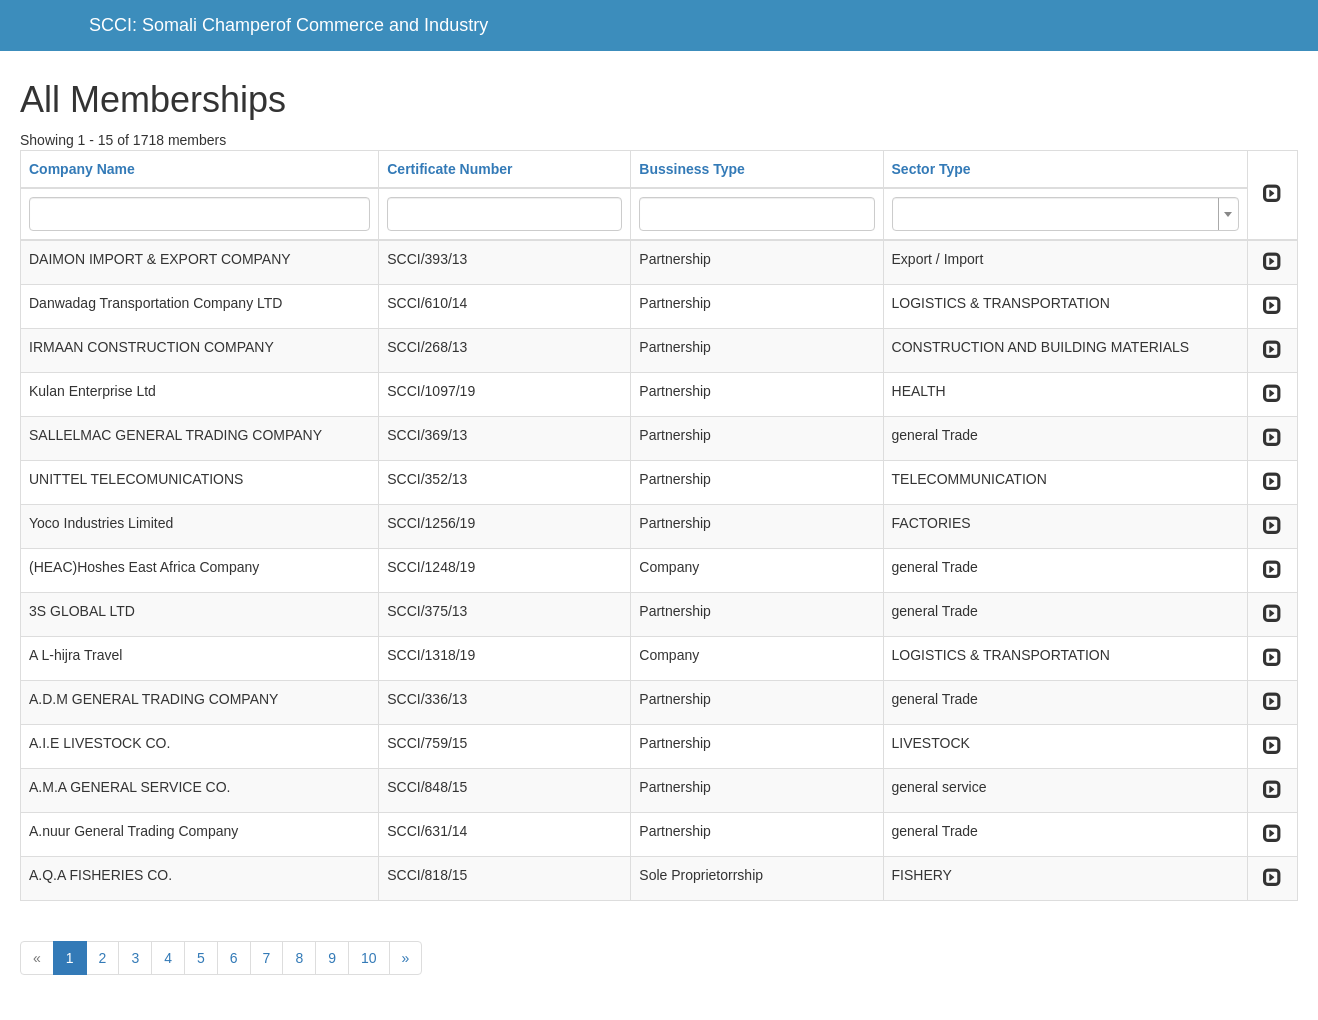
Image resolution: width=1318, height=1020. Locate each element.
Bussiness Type (692, 169)
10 (369, 958)
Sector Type (931, 169)
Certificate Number (449, 169)
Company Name (82, 169)
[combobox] (1065, 214)
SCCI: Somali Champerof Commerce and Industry (288, 25)
